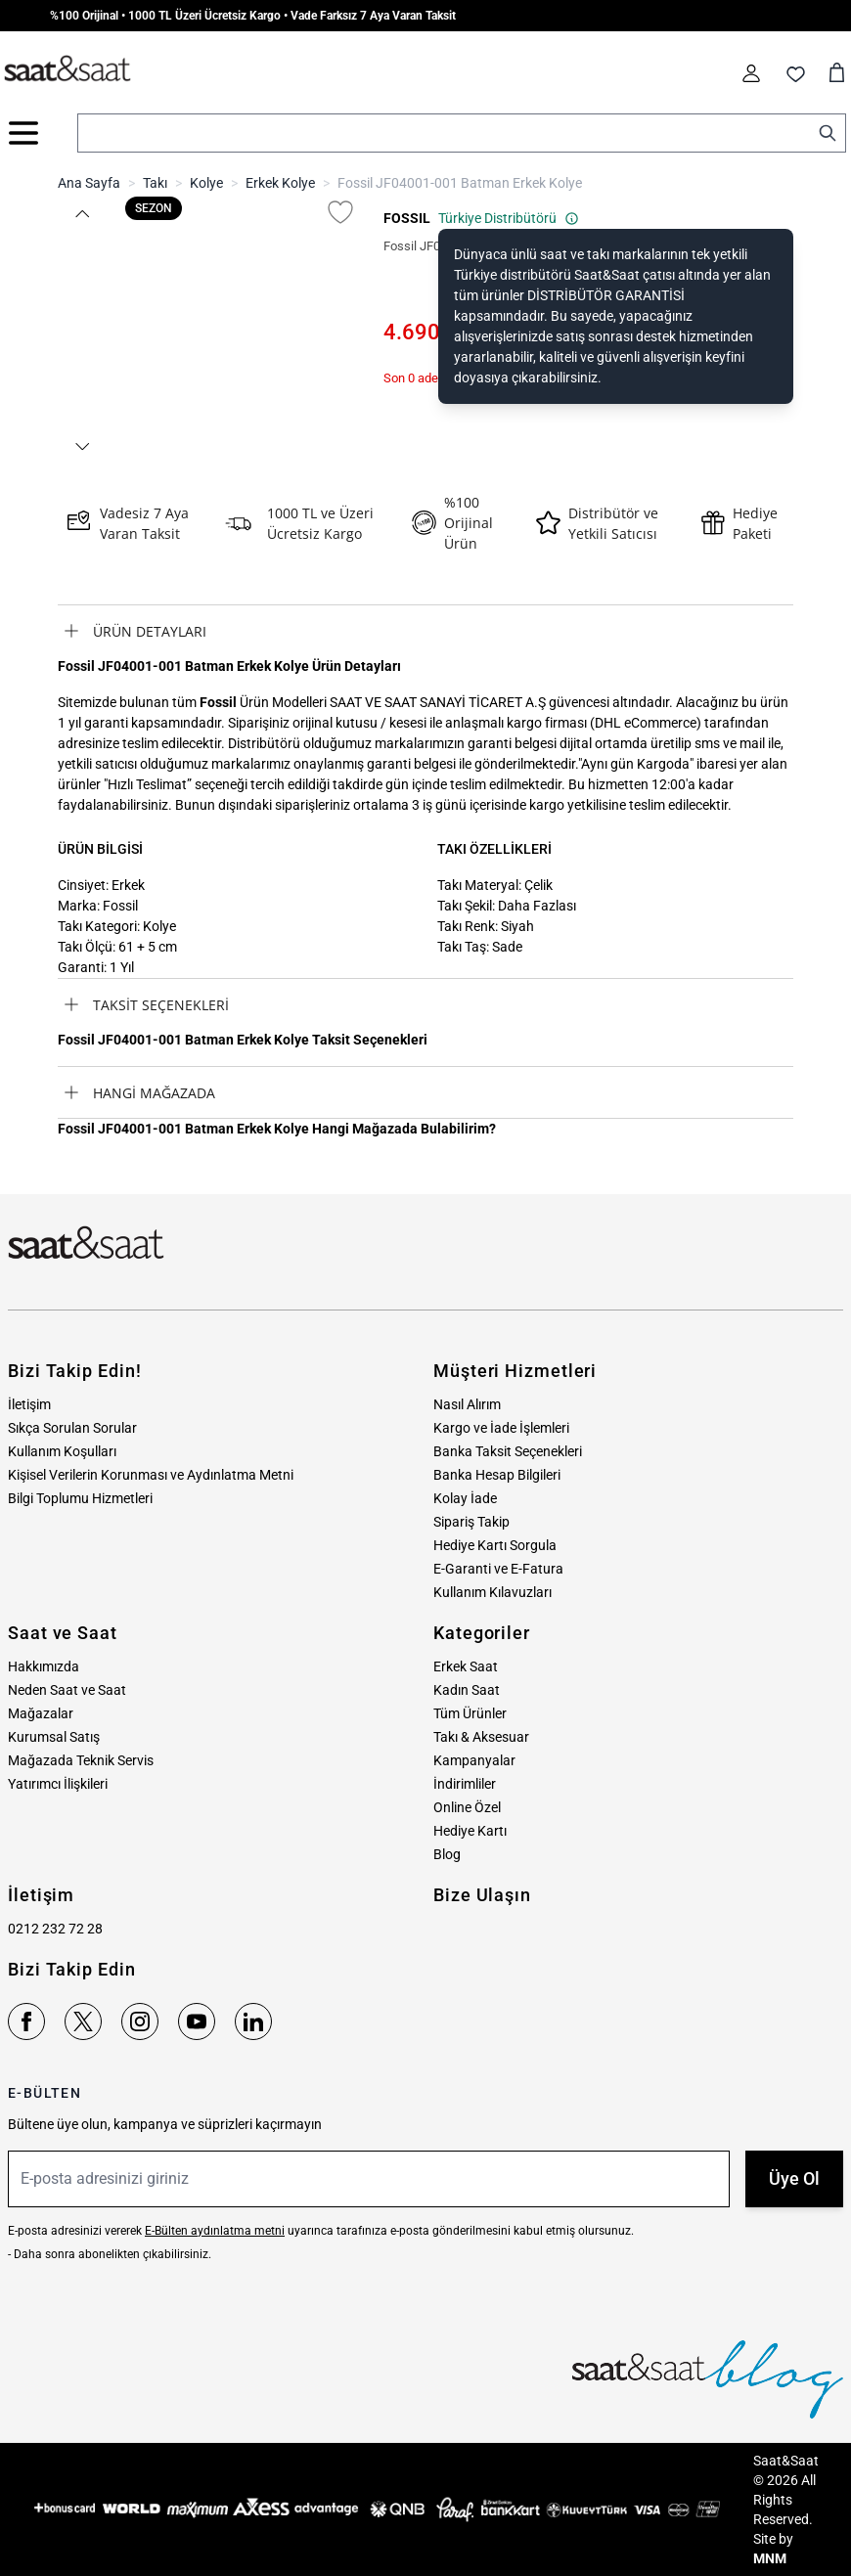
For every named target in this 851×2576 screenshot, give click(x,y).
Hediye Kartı (470, 1831)
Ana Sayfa (89, 183)
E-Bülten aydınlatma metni (215, 2231)
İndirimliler (464, 1784)
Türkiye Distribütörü (508, 218)
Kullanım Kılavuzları (492, 1592)
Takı (155, 183)
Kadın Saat (466, 1690)
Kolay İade (465, 1498)
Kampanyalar (474, 1760)
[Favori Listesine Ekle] (340, 212)
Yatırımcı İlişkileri (58, 1784)
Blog (447, 1854)
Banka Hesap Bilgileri (496, 1475)
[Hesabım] (751, 73)
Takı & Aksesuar (481, 1737)
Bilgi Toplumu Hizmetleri (80, 1498)
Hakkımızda (43, 1666)
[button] (81, 213)
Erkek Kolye (280, 183)
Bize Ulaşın (482, 1895)
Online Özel (467, 1807)
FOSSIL (406, 218)
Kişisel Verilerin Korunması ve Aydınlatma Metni (150, 1475)
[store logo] (67, 69)
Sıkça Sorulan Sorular (72, 1428)
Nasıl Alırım (467, 1404)
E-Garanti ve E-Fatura (498, 1569)
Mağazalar (40, 1713)
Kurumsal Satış (54, 1737)
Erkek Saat (465, 1666)
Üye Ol (794, 2178)
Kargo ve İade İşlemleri (501, 1428)
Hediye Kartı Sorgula (495, 1545)
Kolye (206, 183)
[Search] (827, 133)
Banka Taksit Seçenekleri (507, 1451)
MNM (769, 2558)
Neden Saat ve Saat (67, 1690)
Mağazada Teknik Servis (81, 1760)
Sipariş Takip (471, 1522)
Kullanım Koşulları (62, 1451)
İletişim (29, 1404)
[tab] (425, 630)
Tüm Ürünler (470, 1713)
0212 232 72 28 (55, 1928)
